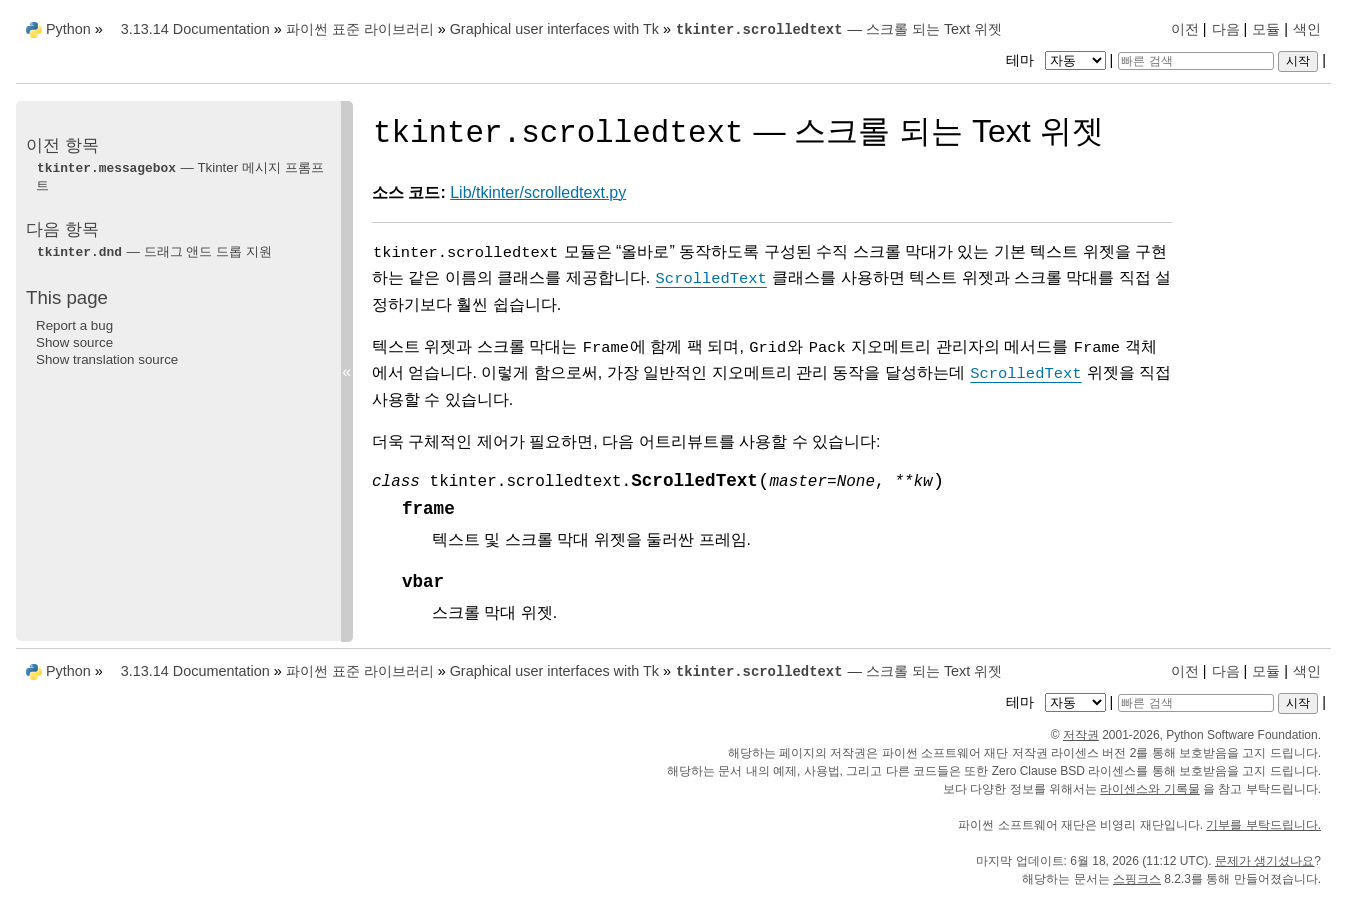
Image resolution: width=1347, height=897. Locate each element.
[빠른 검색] (1196, 61)
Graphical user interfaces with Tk (554, 29)
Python (68, 29)
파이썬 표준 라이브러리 (360, 29)
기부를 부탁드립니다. (1263, 825)
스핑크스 (1137, 879)
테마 (1058, 60)
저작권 (1081, 735)
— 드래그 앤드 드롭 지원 (154, 251)
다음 (1226, 29)
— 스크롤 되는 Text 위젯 (838, 29)
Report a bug (74, 325)
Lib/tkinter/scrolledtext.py (538, 192)
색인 (1307, 29)
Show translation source (107, 359)
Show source (74, 342)
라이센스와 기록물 (1149, 789)
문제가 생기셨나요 (1264, 861)
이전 (1185, 29)
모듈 (1266, 29)
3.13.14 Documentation (195, 29)
